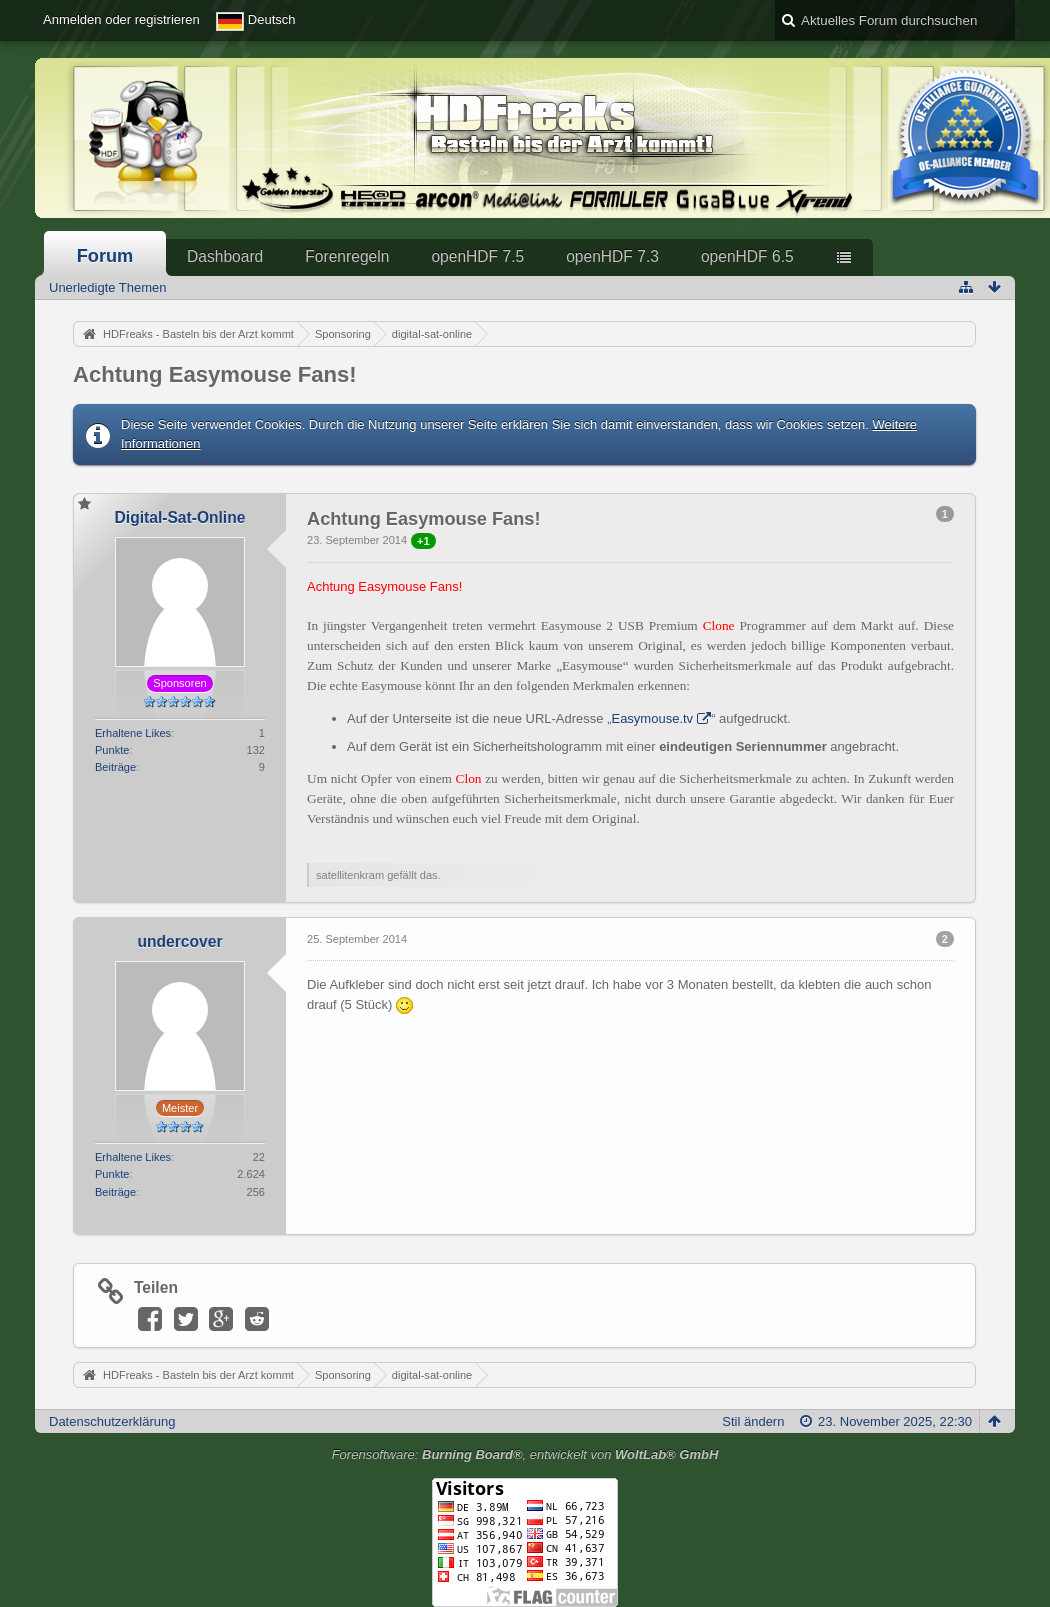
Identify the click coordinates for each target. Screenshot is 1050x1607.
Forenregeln (347, 256)
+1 (423, 541)
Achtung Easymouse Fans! (215, 374)
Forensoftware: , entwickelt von (525, 1454)
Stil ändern (753, 1421)
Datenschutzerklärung (112, 1421)
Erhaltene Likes (133, 733)
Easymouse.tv (652, 718)
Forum (105, 256)
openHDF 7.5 (477, 256)
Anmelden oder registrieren (121, 19)
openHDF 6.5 (747, 256)
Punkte (112, 750)
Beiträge (115, 767)
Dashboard (225, 256)
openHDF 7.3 (612, 256)
